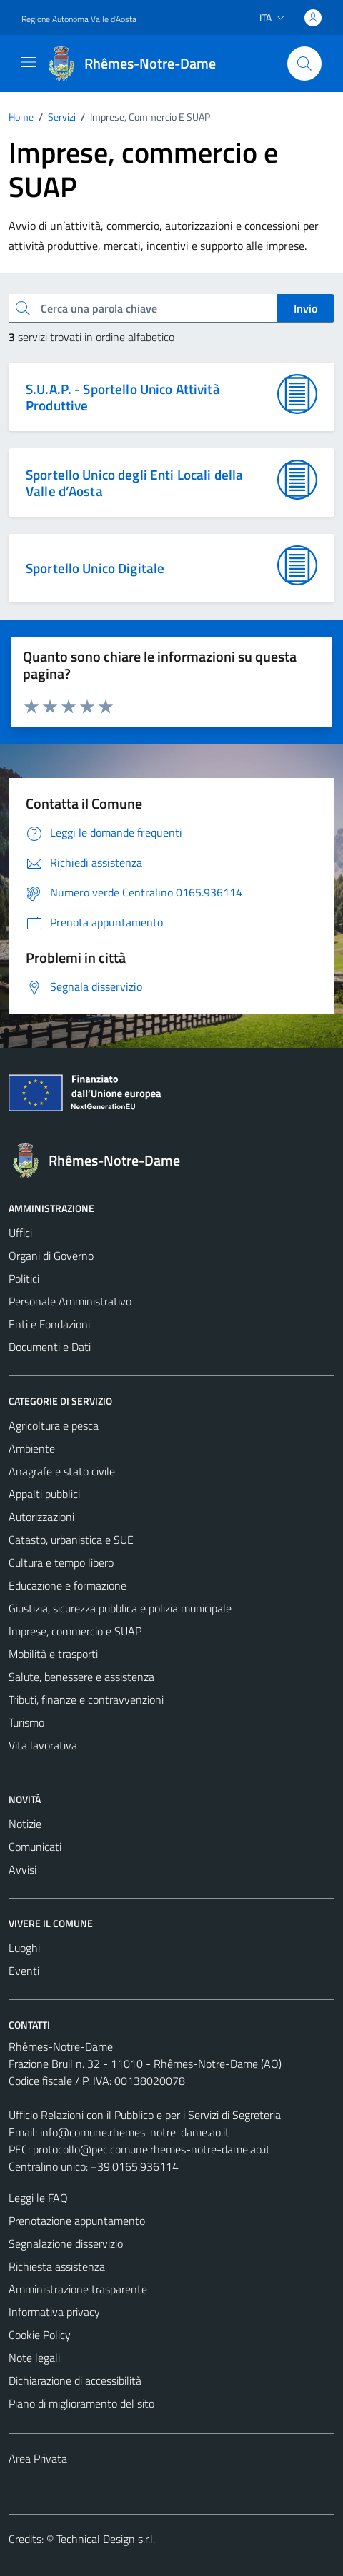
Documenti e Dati (50, 1346)
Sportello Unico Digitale (95, 567)
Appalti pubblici (44, 1493)
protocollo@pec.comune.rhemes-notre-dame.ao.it (151, 2149)
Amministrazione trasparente (78, 2289)
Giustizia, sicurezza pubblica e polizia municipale (120, 1608)
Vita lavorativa (43, 1745)
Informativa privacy (54, 2311)
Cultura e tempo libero (61, 1562)
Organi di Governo (51, 1255)
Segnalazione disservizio (66, 2243)
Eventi (24, 1970)
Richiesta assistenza (57, 2266)
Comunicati (35, 1846)
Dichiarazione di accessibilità (75, 2380)
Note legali (34, 2357)
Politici (24, 1278)
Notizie (25, 1823)
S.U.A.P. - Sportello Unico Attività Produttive (123, 396)
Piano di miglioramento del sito (81, 2403)
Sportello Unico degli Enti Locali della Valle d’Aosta (134, 482)
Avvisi (22, 1869)
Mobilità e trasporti (53, 1653)
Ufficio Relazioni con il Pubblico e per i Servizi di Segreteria (145, 2114)
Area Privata (38, 2458)
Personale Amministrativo (70, 1301)
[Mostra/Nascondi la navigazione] (28, 62)
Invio (305, 308)
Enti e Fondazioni (49, 1324)
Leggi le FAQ (38, 2197)
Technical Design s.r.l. (105, 2538)
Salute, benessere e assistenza (81, 1676)
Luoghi (24, 1947)
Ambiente (32, 1448)
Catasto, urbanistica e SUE (71, 1539)
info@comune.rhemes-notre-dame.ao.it (134, 2132)
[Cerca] (304, 63)
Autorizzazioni (41, 1516)
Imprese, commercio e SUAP (75, 1631)
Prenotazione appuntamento (77, 2220)
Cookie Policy (40, 2334)
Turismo (26, 1722)
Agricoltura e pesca (54, 1425)
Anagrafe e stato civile (62, 1471)
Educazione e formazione (67, 1585)
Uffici (20, 1232)
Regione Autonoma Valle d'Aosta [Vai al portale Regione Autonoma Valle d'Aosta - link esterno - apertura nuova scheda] (78, 19)
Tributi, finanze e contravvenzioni (86, 1699)
